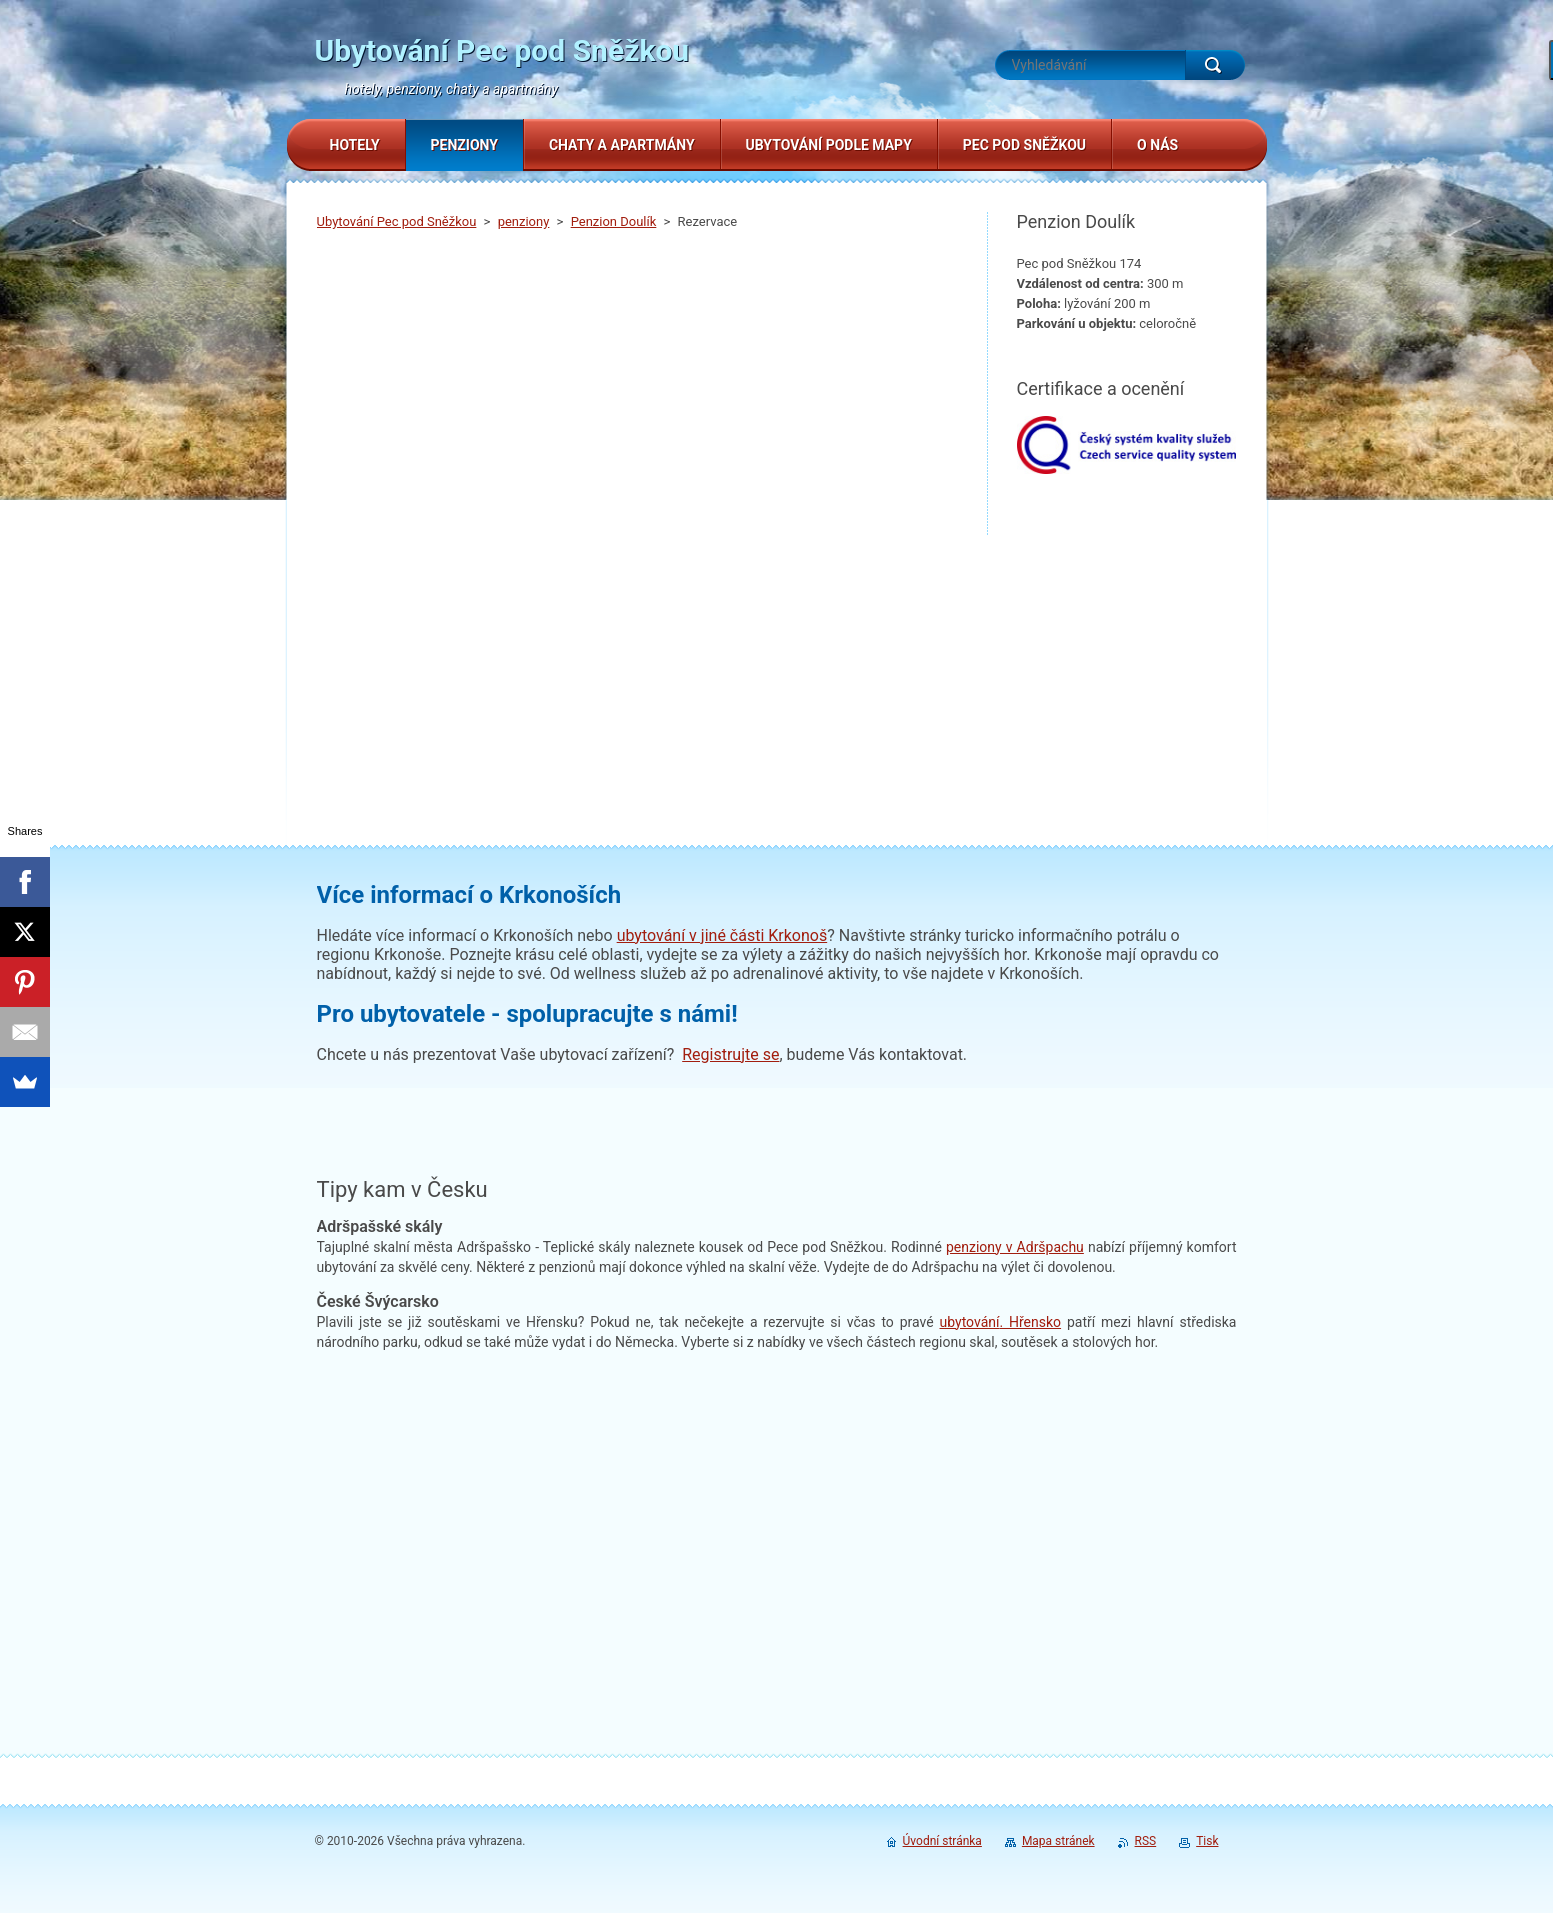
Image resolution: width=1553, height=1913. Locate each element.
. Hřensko (1001, 1322)
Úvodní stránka (942, 1841)
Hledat (1215, 65)
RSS (1146, 1841)
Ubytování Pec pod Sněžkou (397, 221)
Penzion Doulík (614, 221)
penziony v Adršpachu (1015, 1247)
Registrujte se (730, 1054)
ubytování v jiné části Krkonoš (722, 935)
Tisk (1207, 1841)
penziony (524, 221)
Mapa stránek (1058, 1841)
